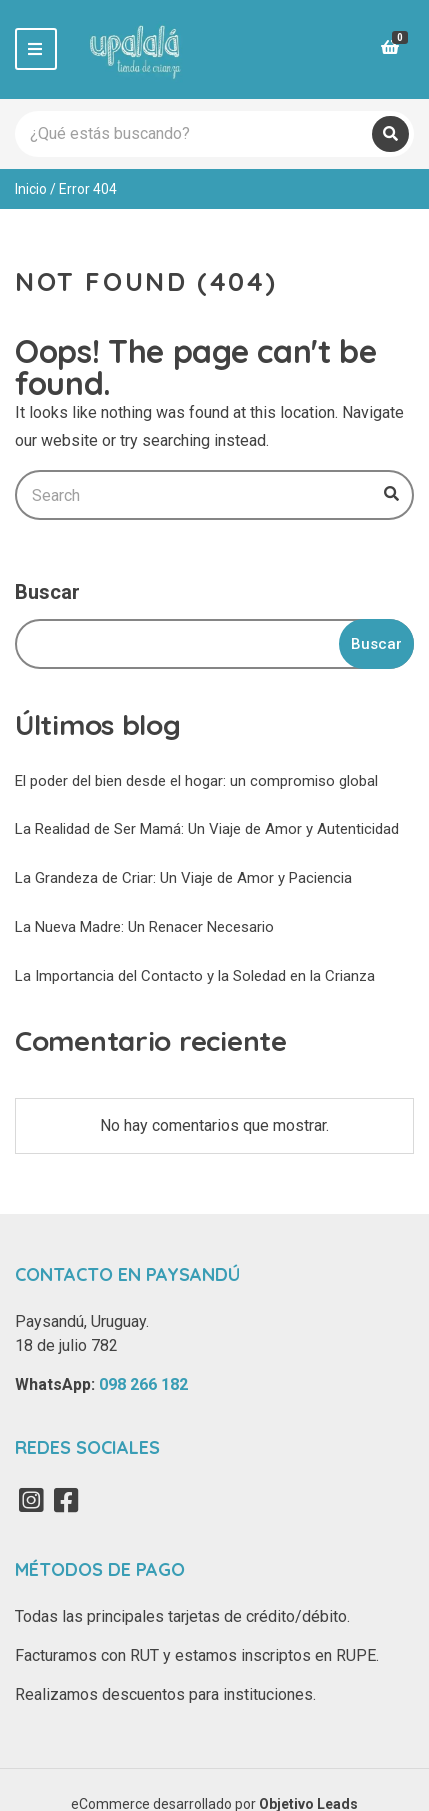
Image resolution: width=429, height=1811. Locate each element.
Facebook (66, 1500)
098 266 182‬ (143, 1384)
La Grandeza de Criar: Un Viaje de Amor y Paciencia (183, 878)
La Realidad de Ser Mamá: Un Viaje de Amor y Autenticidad (207, 829)
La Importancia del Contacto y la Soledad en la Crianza (195, 976)
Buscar (47, 592)
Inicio (31, 189)
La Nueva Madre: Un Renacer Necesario (144, 927)
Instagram (31, 1500)
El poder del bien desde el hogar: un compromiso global (196, 781)
